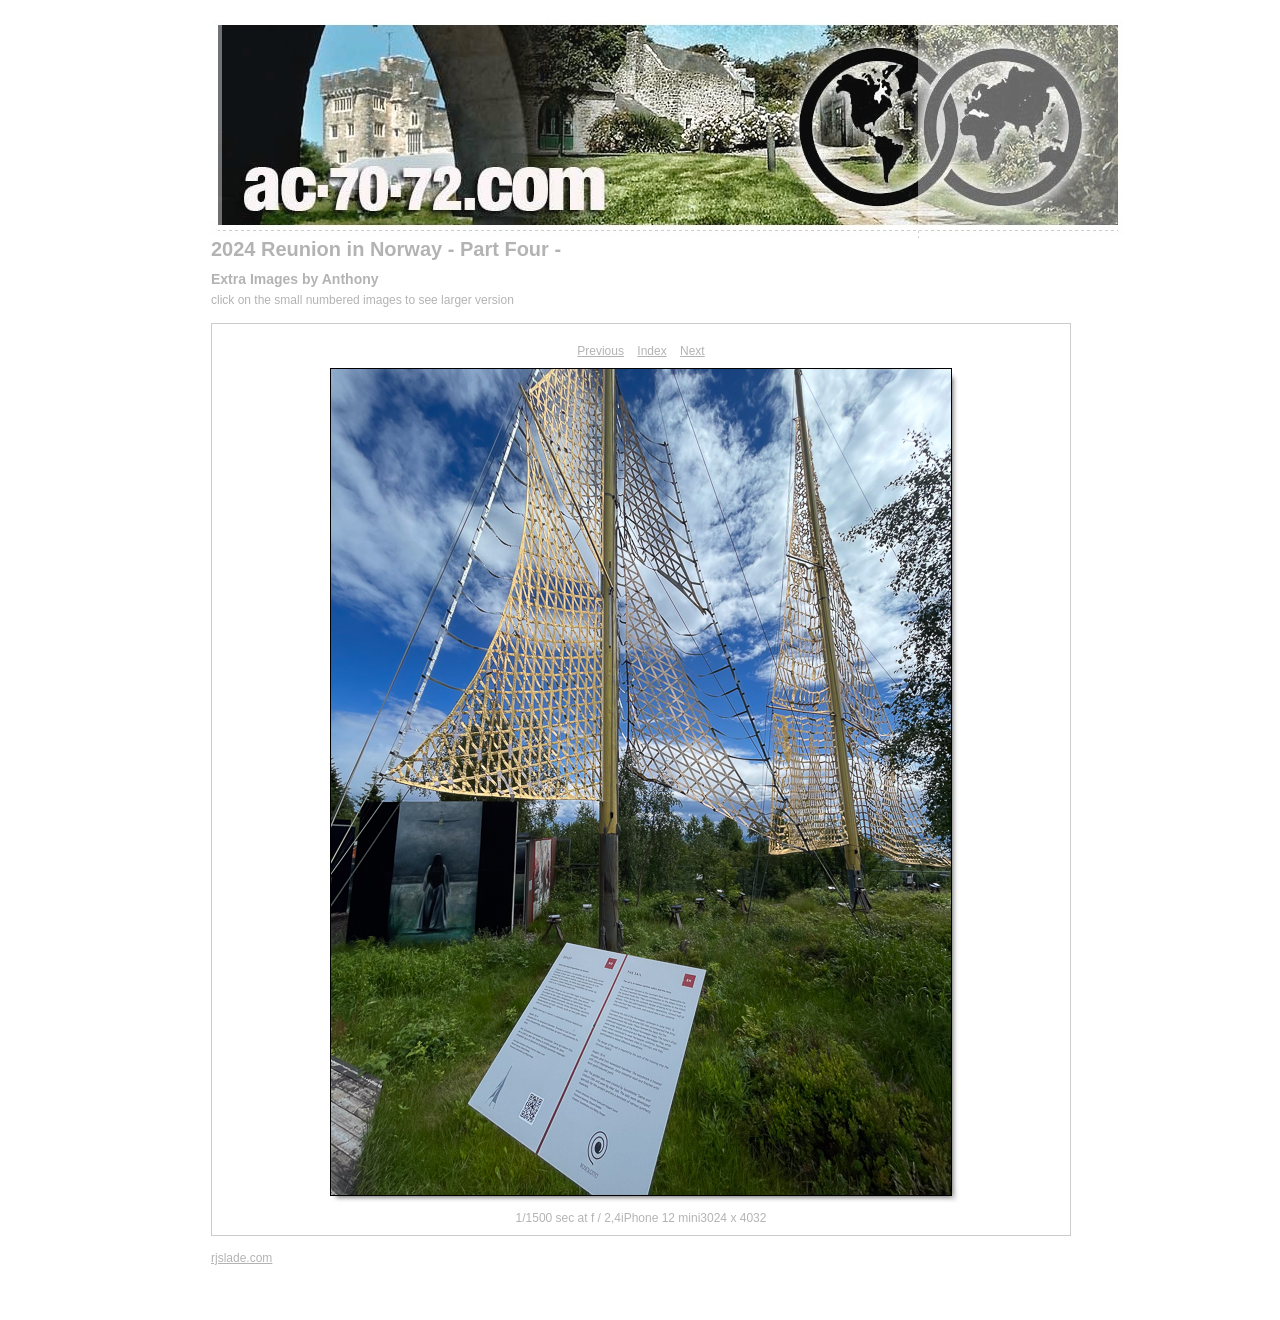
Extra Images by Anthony (295, 279)
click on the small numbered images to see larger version (362, 300)
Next (692, 351)
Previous (600, 351)
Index (651, 351)
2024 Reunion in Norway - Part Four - (386, 249)
